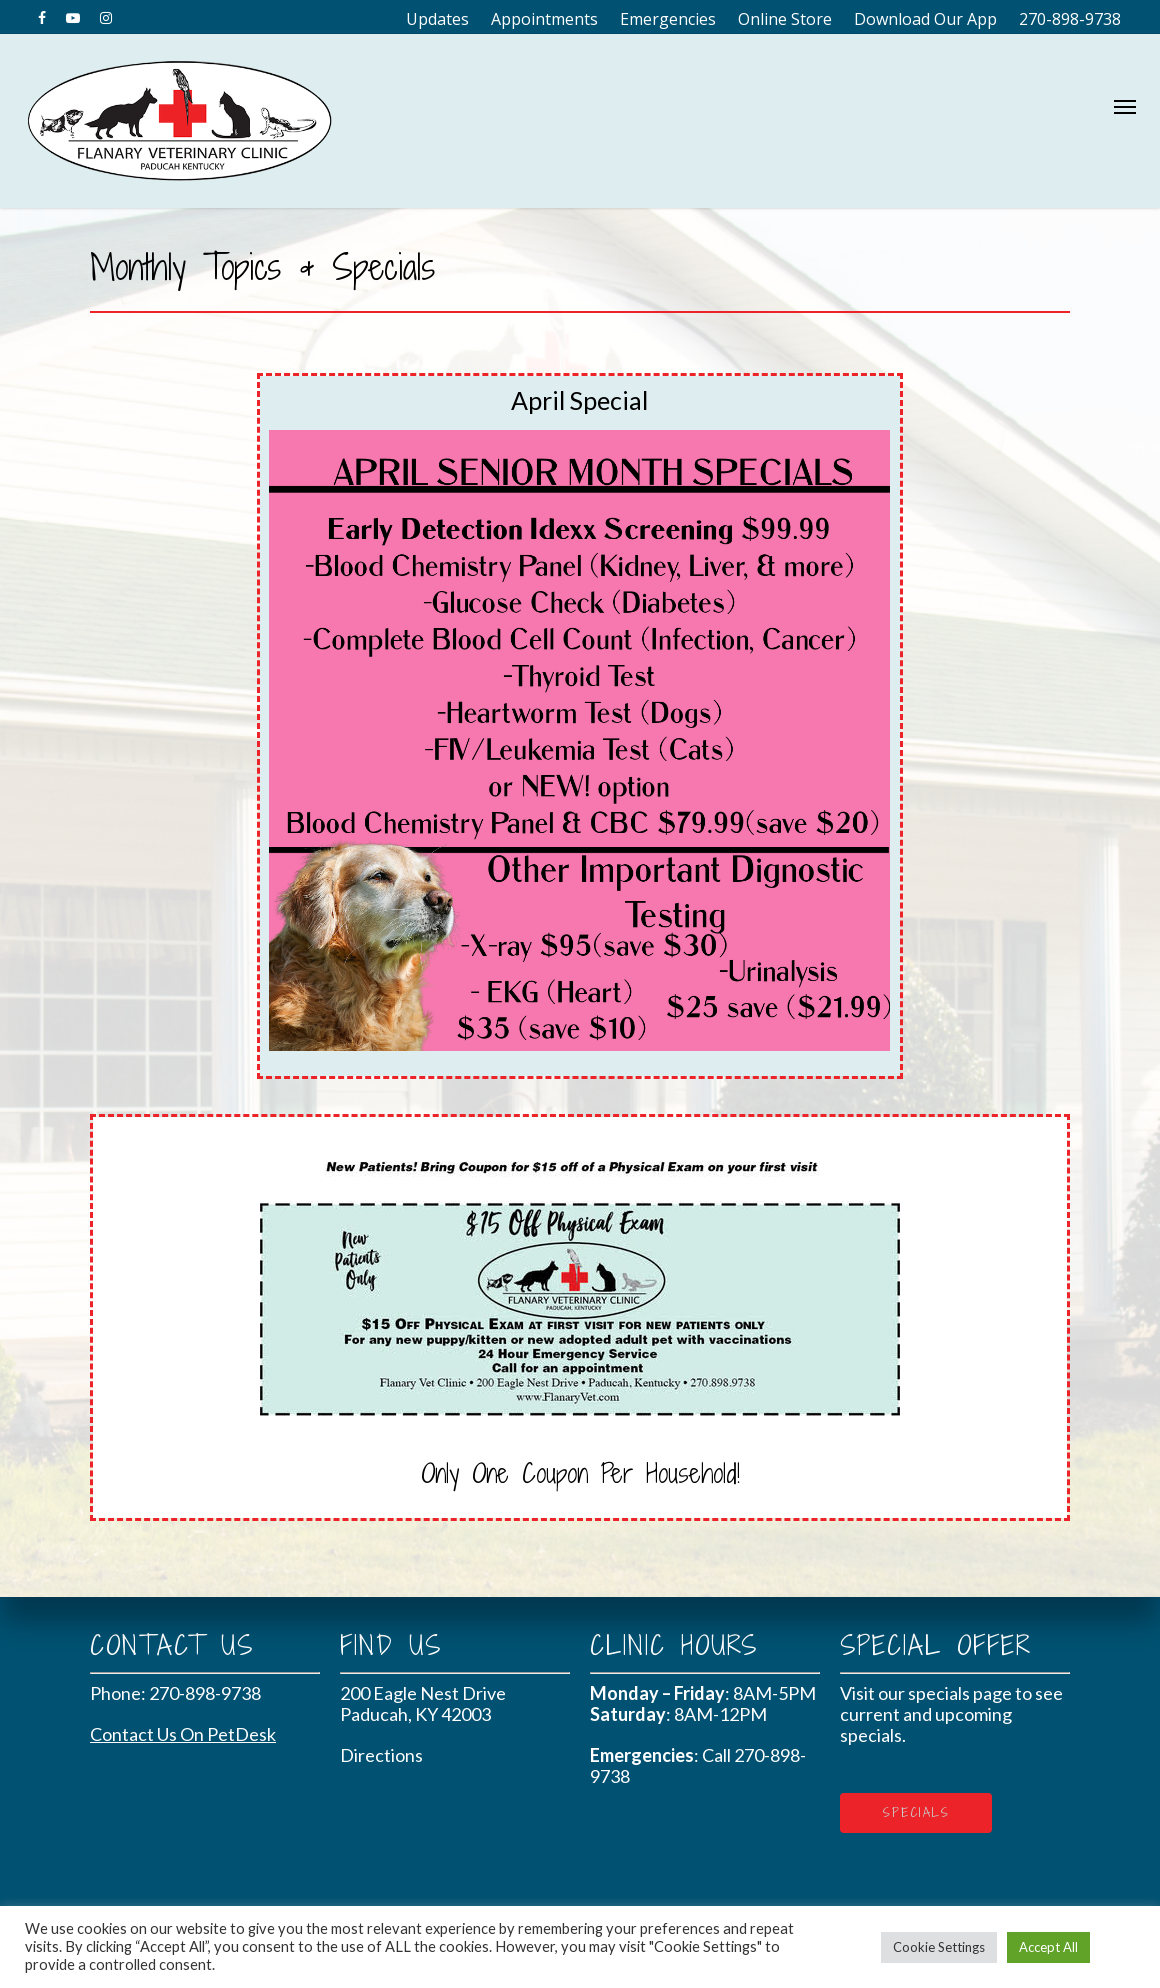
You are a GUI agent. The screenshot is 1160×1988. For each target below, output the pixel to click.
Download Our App (925, 19)
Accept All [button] (1048, 1947)
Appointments (544, 19)
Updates (437, 19)
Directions (381, 1755)
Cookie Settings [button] (939, 1947)
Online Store (785, 19)
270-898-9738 (1070, 19)
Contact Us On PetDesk (183, 1734)
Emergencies (668, 19)
